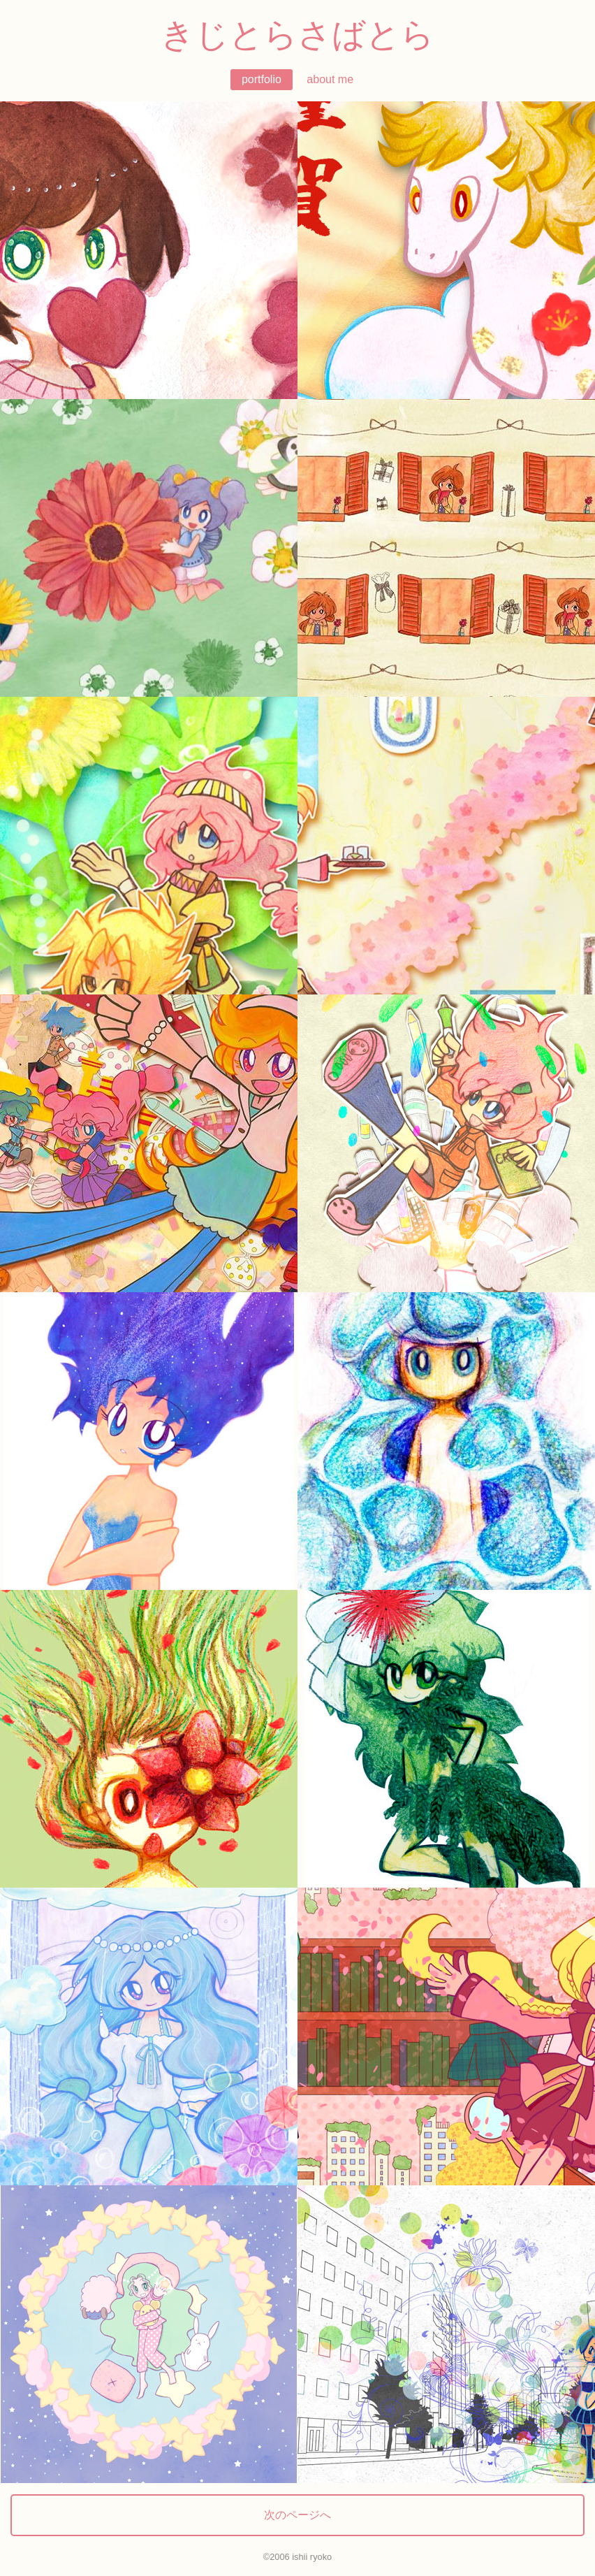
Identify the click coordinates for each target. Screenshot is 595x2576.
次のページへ (297, 2515)
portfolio (261, 79)
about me (330, 79)
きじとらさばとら (297, 34)
